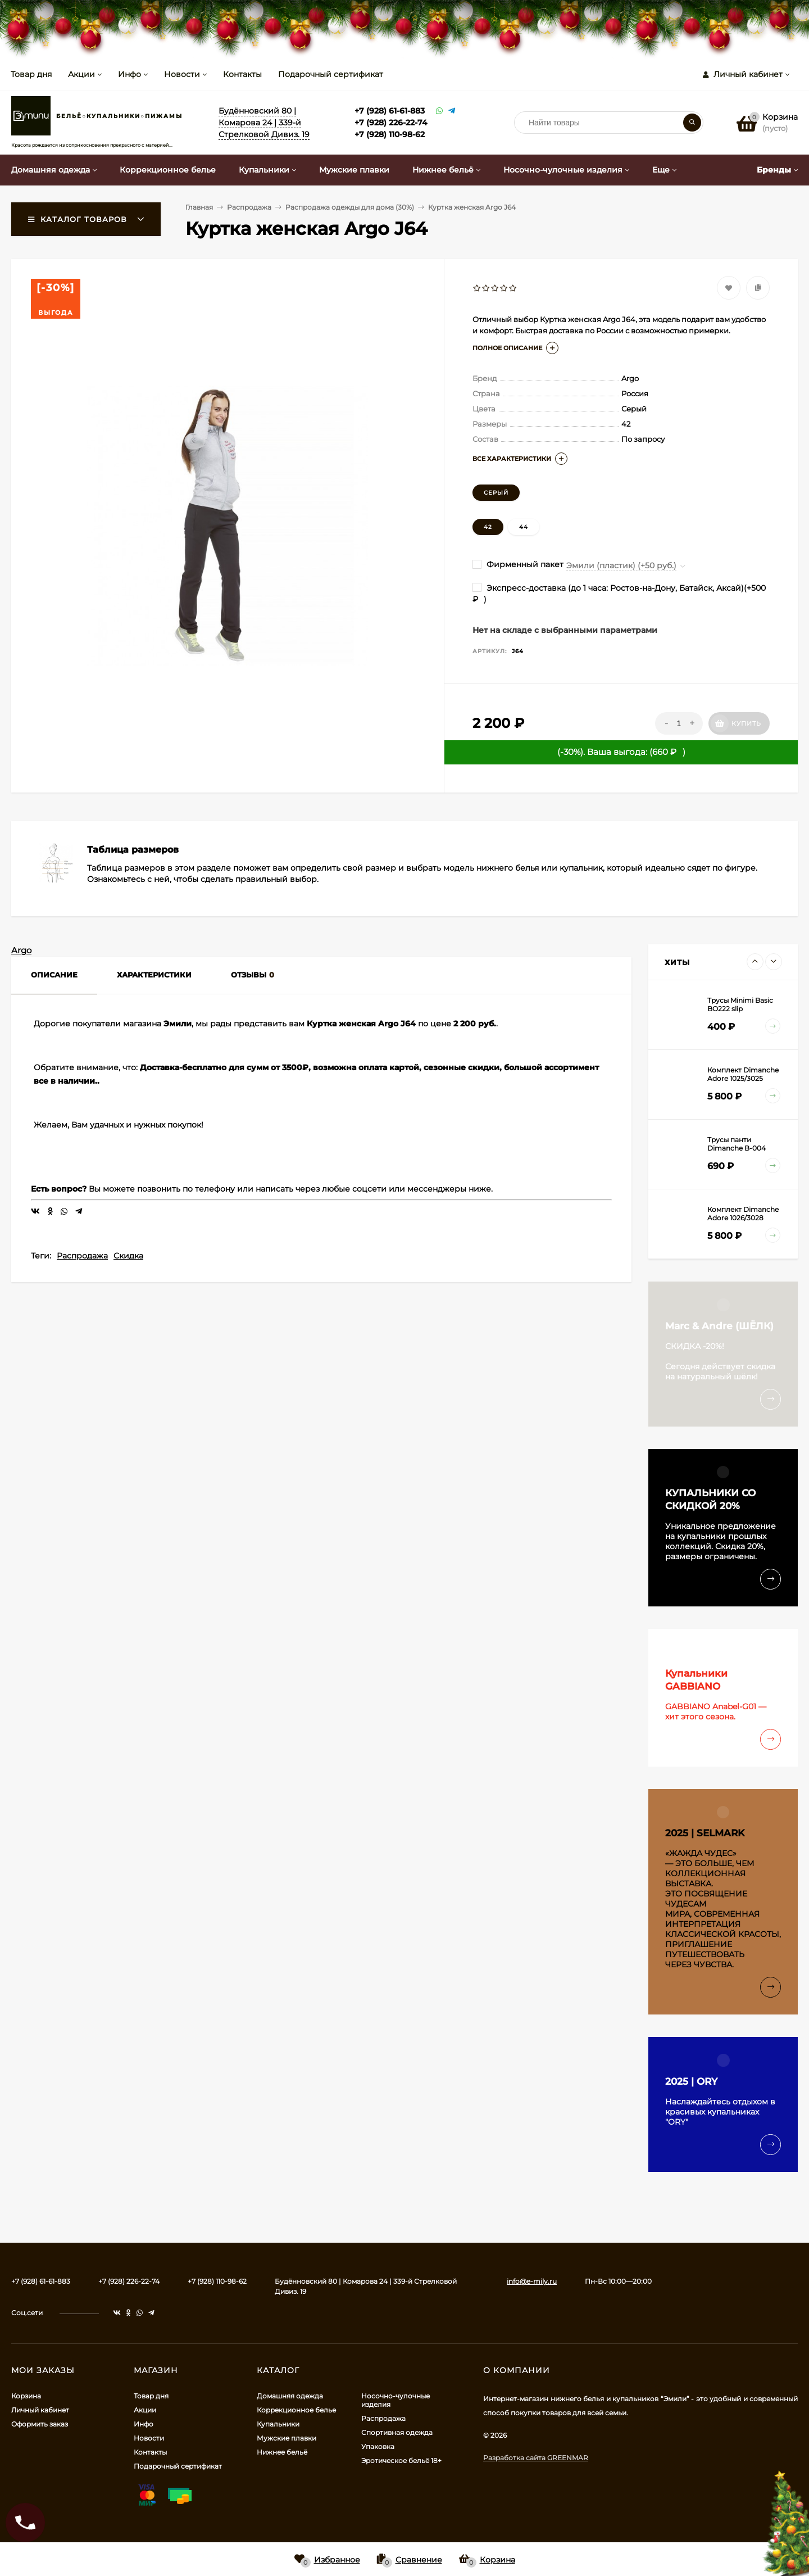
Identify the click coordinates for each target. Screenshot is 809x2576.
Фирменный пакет (517, 564)
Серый (496, 492)
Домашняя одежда (290, 2396)
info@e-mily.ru (532, 2281)
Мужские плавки (286, 2438)
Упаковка (377, 2446)
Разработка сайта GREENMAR (535, 2457)
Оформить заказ (39, 2424)
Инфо (129, 74)
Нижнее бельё (282, 2452)
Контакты (242, 74)
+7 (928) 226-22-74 (391, 122)
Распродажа (82, 1256)
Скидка (128, 1256)
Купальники (278, 2424)
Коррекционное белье (296, 2410)
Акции (81, 74)
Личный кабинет (40, 2410)
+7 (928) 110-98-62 (389, 134)
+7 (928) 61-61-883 (389, 111)
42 (488, 527)
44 (523, 527)
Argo (21, 950)
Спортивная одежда (397, 2432)
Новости (182, 74)
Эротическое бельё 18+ (401, 2460)
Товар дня (31, 74)
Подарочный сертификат (330, 74)
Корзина (26, 2396)
